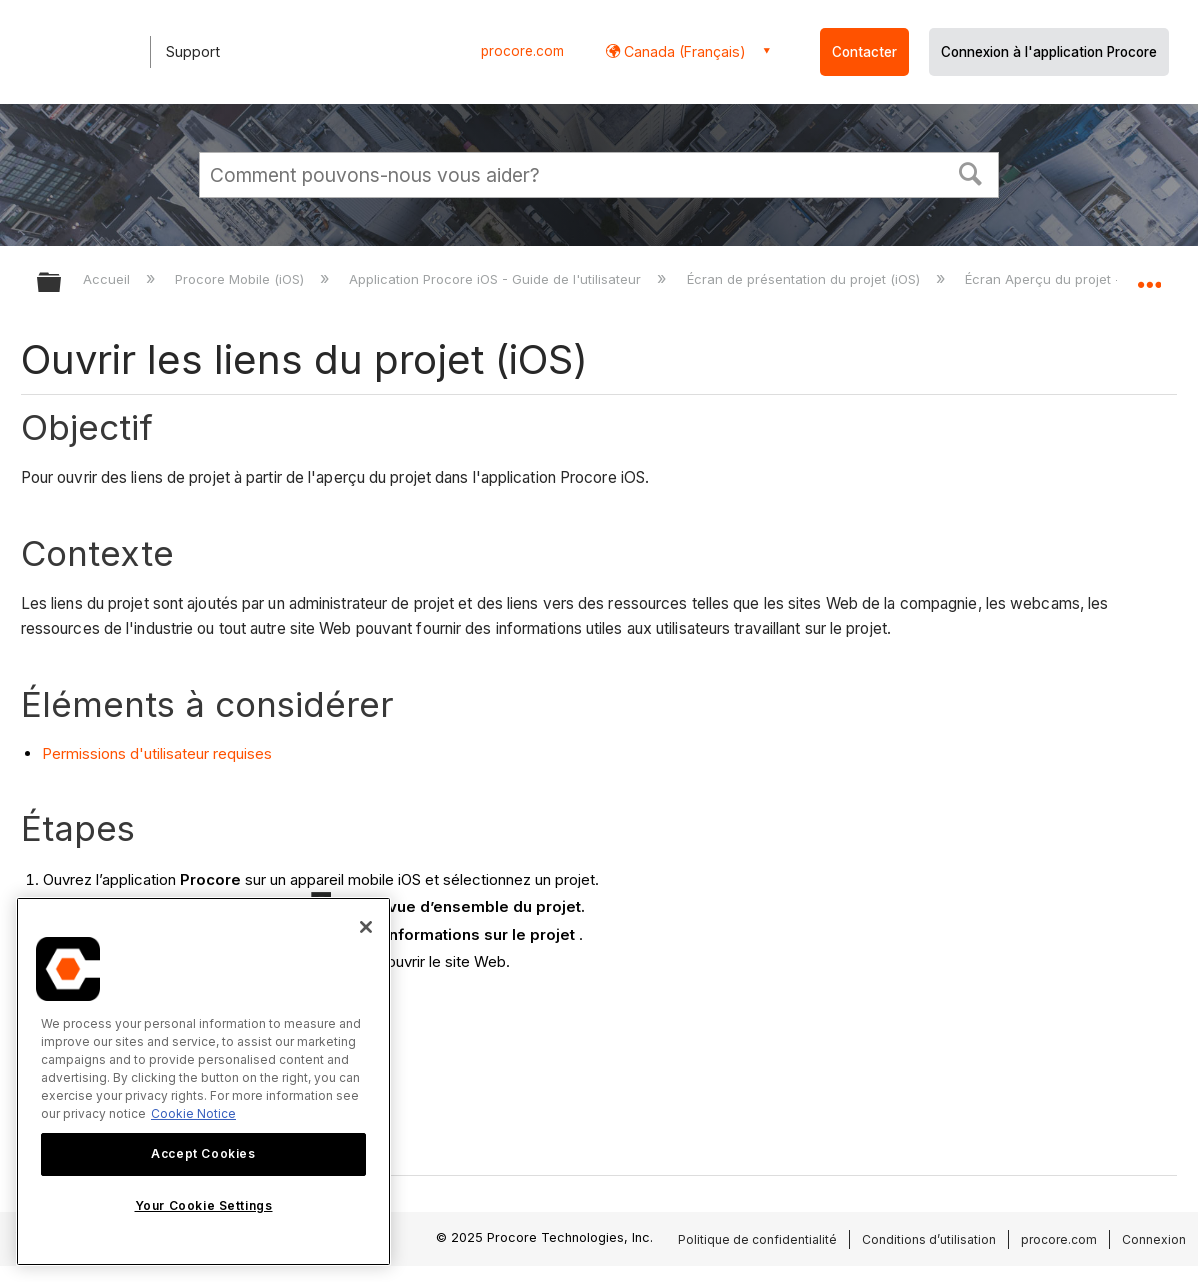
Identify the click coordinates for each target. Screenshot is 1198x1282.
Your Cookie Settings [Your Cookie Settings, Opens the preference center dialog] (204, 1205)
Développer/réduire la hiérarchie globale (62, 283)
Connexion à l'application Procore (1049, 52)
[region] (203, 1081)
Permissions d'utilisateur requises (157, 753)
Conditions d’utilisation (929, 1239)
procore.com (522, 51)
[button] (971, 172)
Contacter (864, 52)
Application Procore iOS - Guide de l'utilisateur (497, 279)
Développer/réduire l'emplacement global (1149, 276)
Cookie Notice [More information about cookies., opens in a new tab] (193, 1113)
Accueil (108, 279)
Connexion (1154, 1239)
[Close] (366, 927)
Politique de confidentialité (757, 1239)
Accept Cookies (203, 1153)
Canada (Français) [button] (683, 51)
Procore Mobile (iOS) (241, 279)
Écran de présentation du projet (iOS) (805, 279)
